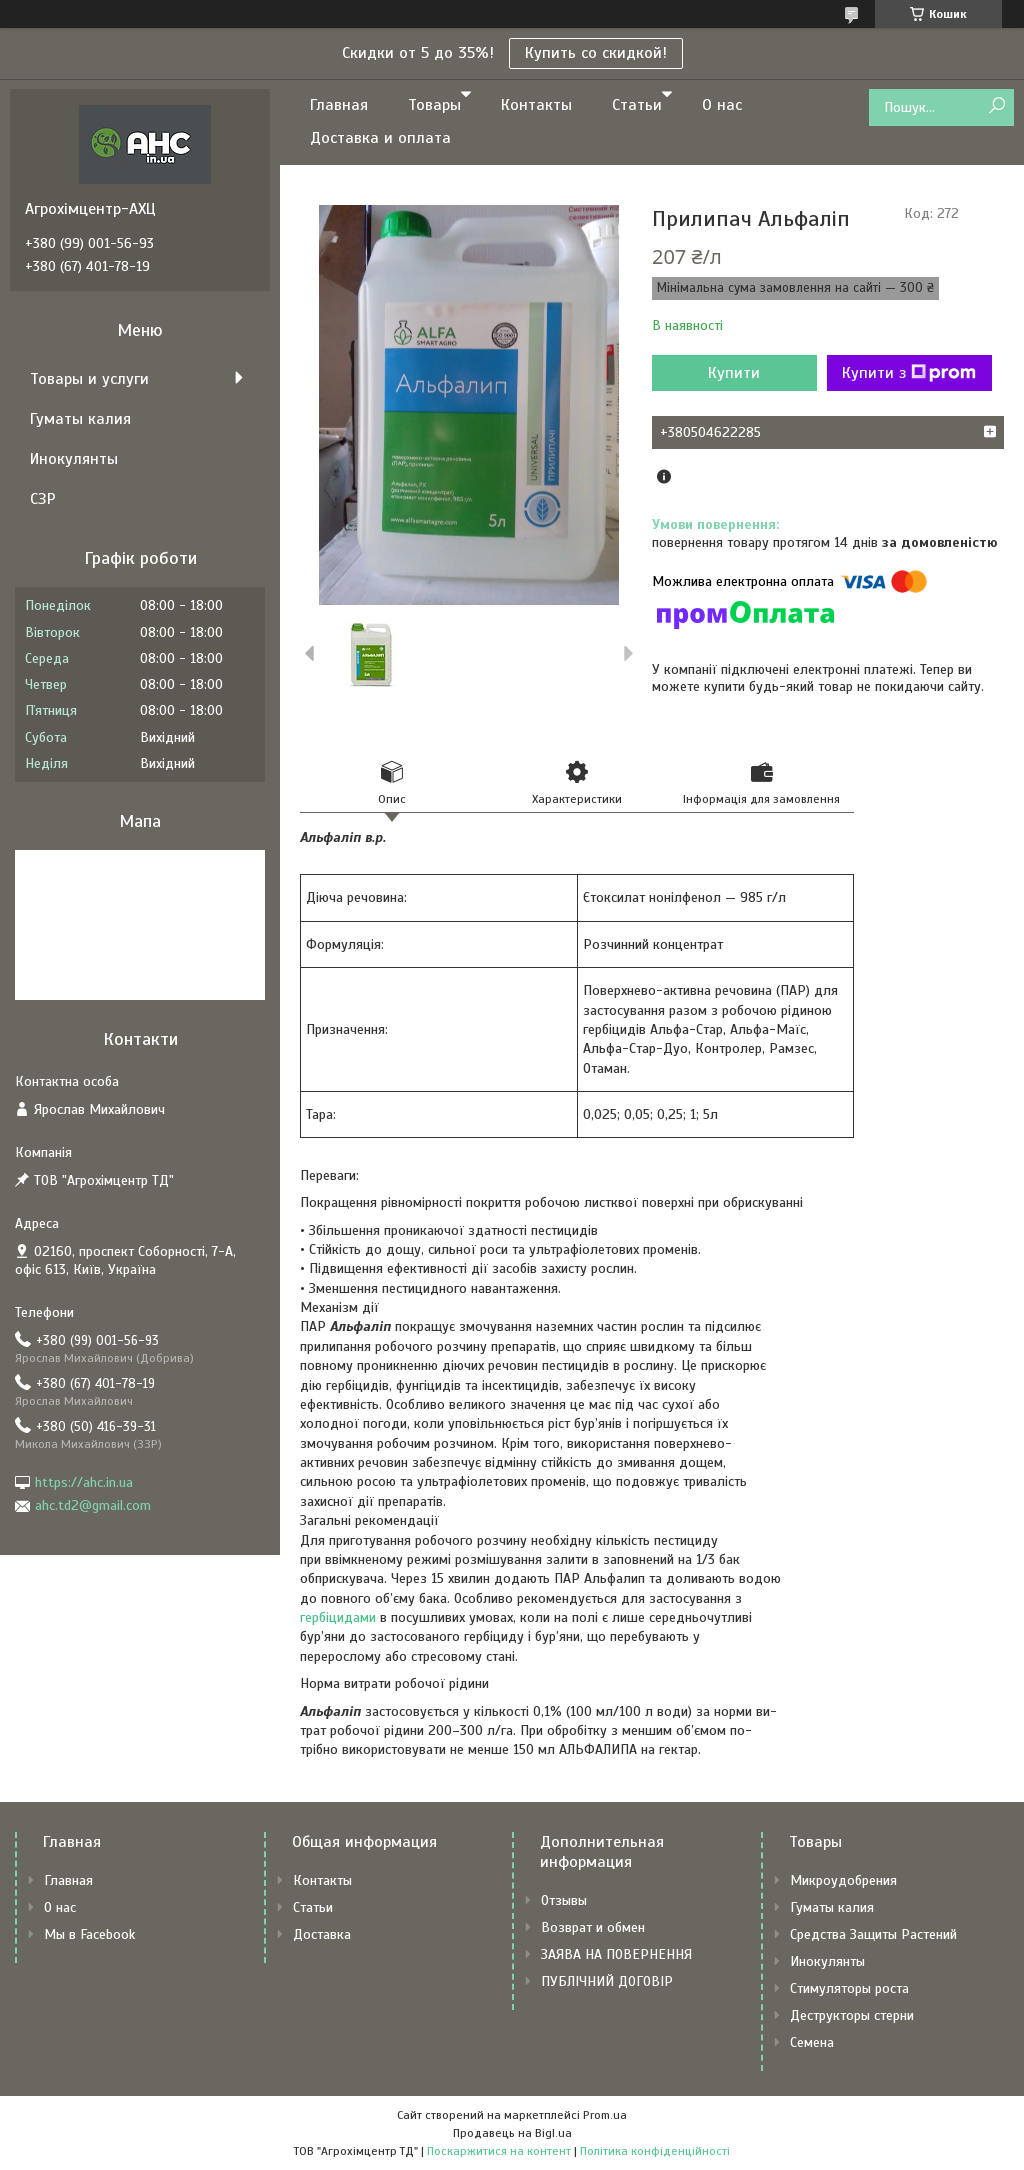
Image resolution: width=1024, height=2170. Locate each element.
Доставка (322, 1934)
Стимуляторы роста (849, 1988)
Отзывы (564, 1900)
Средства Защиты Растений (873, 1934)
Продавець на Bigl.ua (512, 2133)
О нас (722, 105)
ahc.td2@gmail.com (93, 1505)
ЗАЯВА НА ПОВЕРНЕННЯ (616, 1954)
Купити (734, 373)
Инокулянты (74, 459)
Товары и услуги (89, 379)
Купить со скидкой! (596, 53)
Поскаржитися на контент (499, 2151)
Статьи (637, 105)
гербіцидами (338, 1617)
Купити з (909, 373)
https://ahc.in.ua (84, 1482)
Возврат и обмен (593, 1927)
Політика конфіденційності (655, 2151)
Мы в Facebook (89, 1934)
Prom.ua (605, 2115)
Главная (339, 105)
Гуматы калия (80, 419)
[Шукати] (996, 106)
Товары (434, 105)
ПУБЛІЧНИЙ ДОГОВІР (607, 1981)
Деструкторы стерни (852, 2015)
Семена (812, 2042)
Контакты (536, 105)
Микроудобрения (843, 1880)
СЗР (43, 499)
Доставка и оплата (380, 138)
